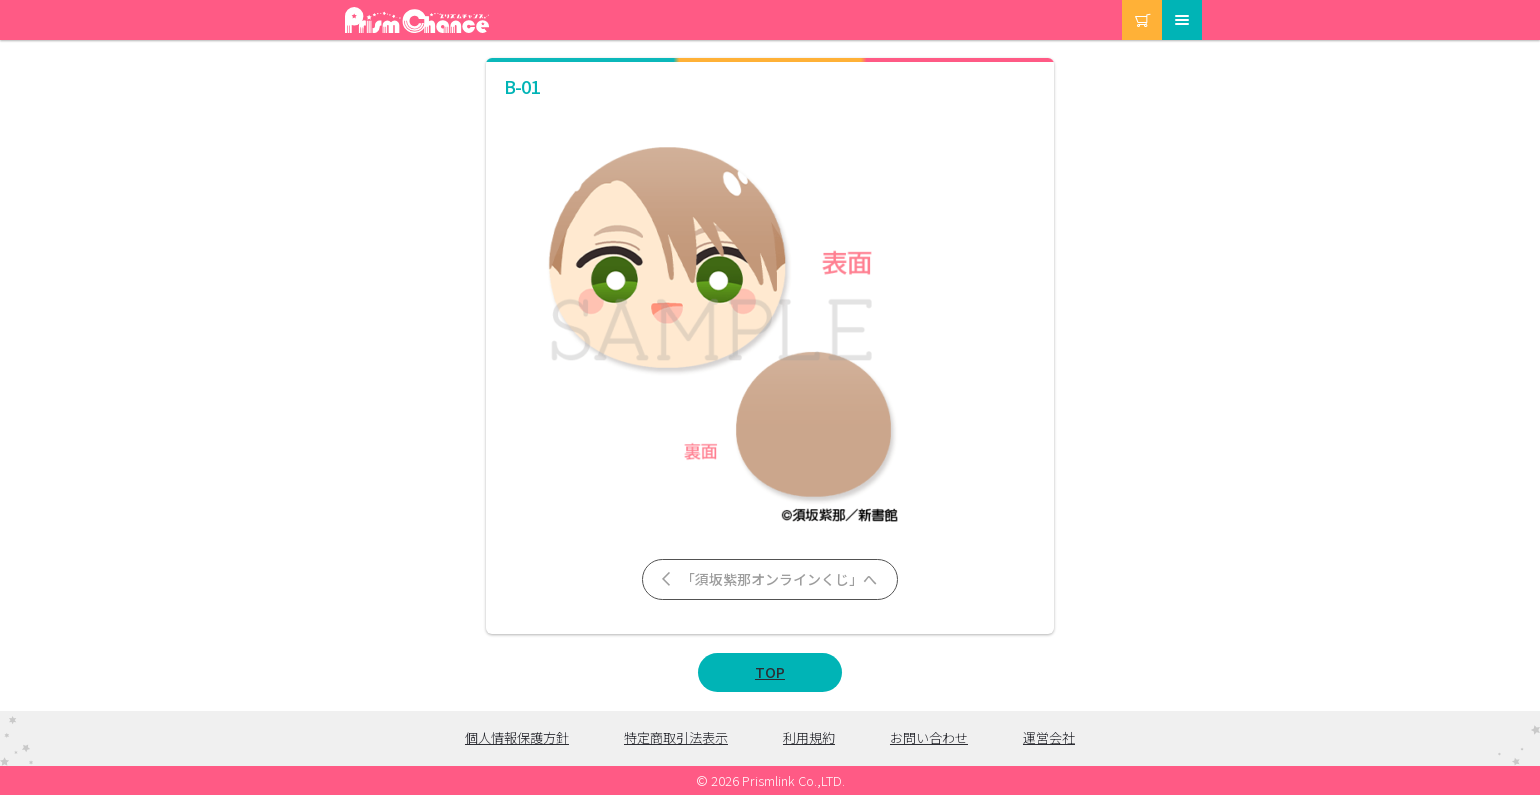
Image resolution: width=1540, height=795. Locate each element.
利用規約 (809, 737)
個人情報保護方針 (517, 737)
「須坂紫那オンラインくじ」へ (768, 579)
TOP (770, 672)
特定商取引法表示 (676, 737)
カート (1123, 0)
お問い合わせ (929, 737)
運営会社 (1049, 737)
